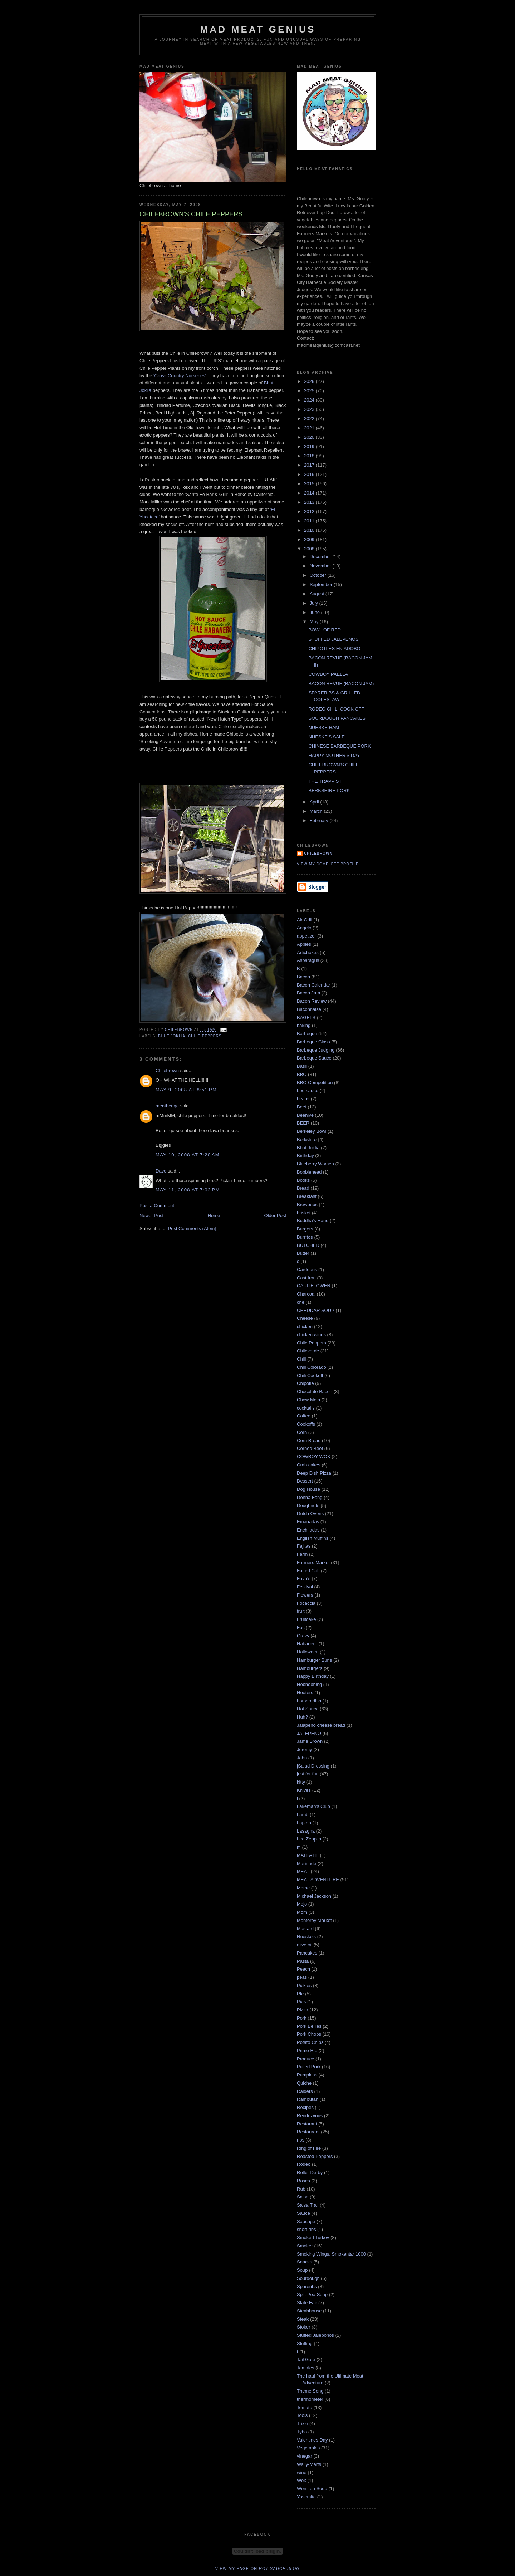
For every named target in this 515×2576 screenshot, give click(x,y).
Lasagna (306, 1831)
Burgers (305, 1229)
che (300, 1302)
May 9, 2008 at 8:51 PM (186, 1089)
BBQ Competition (315, 1082)
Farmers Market (313, 1562)
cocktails (306, 1408)
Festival (305, 1586)
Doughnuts (308, 1505)
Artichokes (308, 952)
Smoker (305, 2245)
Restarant (307, 2124)
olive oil (304, 1944)
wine (301, 2472)
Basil (302, 1066)
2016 (310, 474)
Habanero (307, 1643)
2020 (310, 437)
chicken (305, 1326)
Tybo (302, 2431)
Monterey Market (314, 1920)
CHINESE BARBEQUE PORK (339, 746)
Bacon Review (312, 1001)
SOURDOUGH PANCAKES (336, 718)
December (321, 556)
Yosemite (306, 2496)
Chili (301, 1359)
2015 (310, 483)
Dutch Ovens (310, 1513)
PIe (300, 1993)
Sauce (303, 2213)
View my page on (257, 2568)
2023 (310, 409)
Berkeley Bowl (311, 1131)
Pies (301, 2001)
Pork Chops (309, 2034)
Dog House (308, 1489)
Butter (303, 1253)
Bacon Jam (308, 993)
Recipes (305, 2107)
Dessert (305, 1481)
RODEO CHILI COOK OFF (336, 709)
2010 (310, 530)
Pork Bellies (309, 2026)
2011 (310, 520)
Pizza (302, 2009)
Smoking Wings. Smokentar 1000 (331, 2254)
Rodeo (303, 2164)
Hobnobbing (309, 1684)
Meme (303, 1888)
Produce (305, 2058)
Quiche (304, 2083)
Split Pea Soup (312, 2294)
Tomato (304, 2407)
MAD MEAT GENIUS (257, 29)
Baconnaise (309, 1009)
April (315, 802)
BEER (303, 1123)
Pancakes (307, 1953)
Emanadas (308, 1521)
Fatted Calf (308, 1570)
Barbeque (307, 1033)
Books (303, 1180)
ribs (300, 2140)
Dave (161, 1171)
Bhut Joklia (171, 1036)
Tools (302, 2415)
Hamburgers (310, 1668)
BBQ (301, 1074)
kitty (301, 1782)
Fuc (301, 1627)
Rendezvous (310, 2115)
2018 (310, 455)
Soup (302, 2270)
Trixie (302, 2423)
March (317, 811)
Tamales (305, 2367)
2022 (310, 418)
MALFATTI (308, 1855)
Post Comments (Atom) (192, 1228)
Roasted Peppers (315, 2156)
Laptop (304, 1822)
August (317, 593)
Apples (304, 944)
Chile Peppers (205, 1036)
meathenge (167, 1105)
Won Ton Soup (312, 2488)
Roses (303, 2180)
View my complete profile (328, 864)
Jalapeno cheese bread (321, 1725)
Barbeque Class (313, 1041)
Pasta (303, 1961)
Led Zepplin (309, 1839)
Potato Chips (310, 2042)
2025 (310, 390)
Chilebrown (167, 1070)
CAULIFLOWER (313, 1285)
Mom (302, 1912)
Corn (302, 1432)
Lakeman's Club (313, 1806)
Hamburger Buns (314, 1660)
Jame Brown (310, 1741)
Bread (303, 1188)
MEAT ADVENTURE (318, 1879)
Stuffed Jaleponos (315, 2335)
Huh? (302, 1717)
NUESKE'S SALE (326, 736)
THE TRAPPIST (325, 781)
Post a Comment (156, 1205)
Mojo (302, 1904)
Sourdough (308, 2278)
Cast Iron (306, 1277)
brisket (303, 1212)
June (315, 612)
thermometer (310, 2399)
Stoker (303, 2327)
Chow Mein (308, 1399)
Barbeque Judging (316, 1050)
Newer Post (151, 1215)
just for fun (308, 1773)
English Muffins (312, 1538)
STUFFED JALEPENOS (333, 639)
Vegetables (308, 2447)
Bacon (303, 976)
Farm (302, 1554)
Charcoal (306, 1294)
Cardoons (307, 1269)
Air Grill (304, 920)
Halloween (308, 1652)
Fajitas (303, 1546)
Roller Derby (310, 2172)
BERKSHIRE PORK (329, 790)
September (322, 584)
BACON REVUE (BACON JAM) (341, 683)
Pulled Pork (308, 2066)
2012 (310, 511)
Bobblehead (309, 1172)
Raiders (305, 2091)
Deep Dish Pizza (314, 1473)
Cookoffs (306, 1424)
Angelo (304, 927)
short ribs (306, 2229)
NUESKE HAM (323, 727)
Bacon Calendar (313, 985)
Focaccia (306, 1603)
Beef (301, 1107)
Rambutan (307, 2099)
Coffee (303, 1416)
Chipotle (305, 1383)
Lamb (303, 1814)
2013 (310, 502)
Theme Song (310, 2391)
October (319, 575)
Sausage (306, 2221)
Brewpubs (307, 1204)
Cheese (305, 1318)
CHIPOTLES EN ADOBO (334, 648)
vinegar (304, 2456)
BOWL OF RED (324, 630)
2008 (310, 548)
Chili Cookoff (310, 1375)
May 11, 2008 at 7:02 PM (188, 1190)
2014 (310, 493)
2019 (310, 446)
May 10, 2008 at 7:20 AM (188, 1154)
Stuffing (305, 2343)
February (320, 820)
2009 (310, 539)
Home (214, 1215)
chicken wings (311, 1334)
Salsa (303, 2196)
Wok (301, 2480)
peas (302, 1977)
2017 (310, 465)
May (315, 621)
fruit (301, 1611)
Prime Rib (307, 2050)
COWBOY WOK (313, 1456)
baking (303, 1025)
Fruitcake (306, 1619)
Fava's (303, 1578)
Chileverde (308, 1350)
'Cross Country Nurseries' (179, 375)
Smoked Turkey (313, 2237)
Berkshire (307, 1139)
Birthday (305, 1155)
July (314, 603)
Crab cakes (308, 1465)
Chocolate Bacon (314, 1391)
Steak (303, 2319)
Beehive (305, 1115)
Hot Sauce (308, 1708)
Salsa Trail (308, 2205)
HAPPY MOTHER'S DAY (334, 755)
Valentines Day (312, 2440)
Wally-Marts (309, 2464)
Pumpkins (307, 2075)
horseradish (309, 1701)
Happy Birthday (313, 1676)
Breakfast (307, 1196)
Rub (301, 2189)
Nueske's (306, 1936)
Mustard (305, 1928)
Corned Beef (310, 1448)
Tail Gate (306, 2359)
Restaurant (308, 2131)
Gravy (303, 1635)
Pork (301, 2018)
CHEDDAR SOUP (315, 1310)
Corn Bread (308, 1440)
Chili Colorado (311, 1367)
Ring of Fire (309, 2148)
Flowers (305, 1595)
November (321, 566)
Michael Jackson (314, 1896)
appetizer (306, 936)
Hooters (305, 1692)
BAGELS (306, 1017)
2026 (310, 381)
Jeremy (304, 1749)
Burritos (305, 1237)
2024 (310, 400)
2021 (310, 428)
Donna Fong (310, 1497)
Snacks (304, 2262)
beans (303, 1098)
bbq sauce (307, 1090)
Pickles (304, 1985)
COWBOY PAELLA (328, 674)
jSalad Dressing (313, 1766)
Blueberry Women (315, 1163)
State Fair (307, 2302)
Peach (303, 1969)
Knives (304, 1790)
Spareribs (307, 2286)
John (302, 1757)
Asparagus (308, 960)
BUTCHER (308, 1245)
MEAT (303, 1871)
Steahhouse (309, 2311)
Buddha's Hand (313, 1220)
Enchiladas (308, 1530)
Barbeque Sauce (314, 1058)
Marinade (306, 1863)
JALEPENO (309, 1733)
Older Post (275, 1215)
